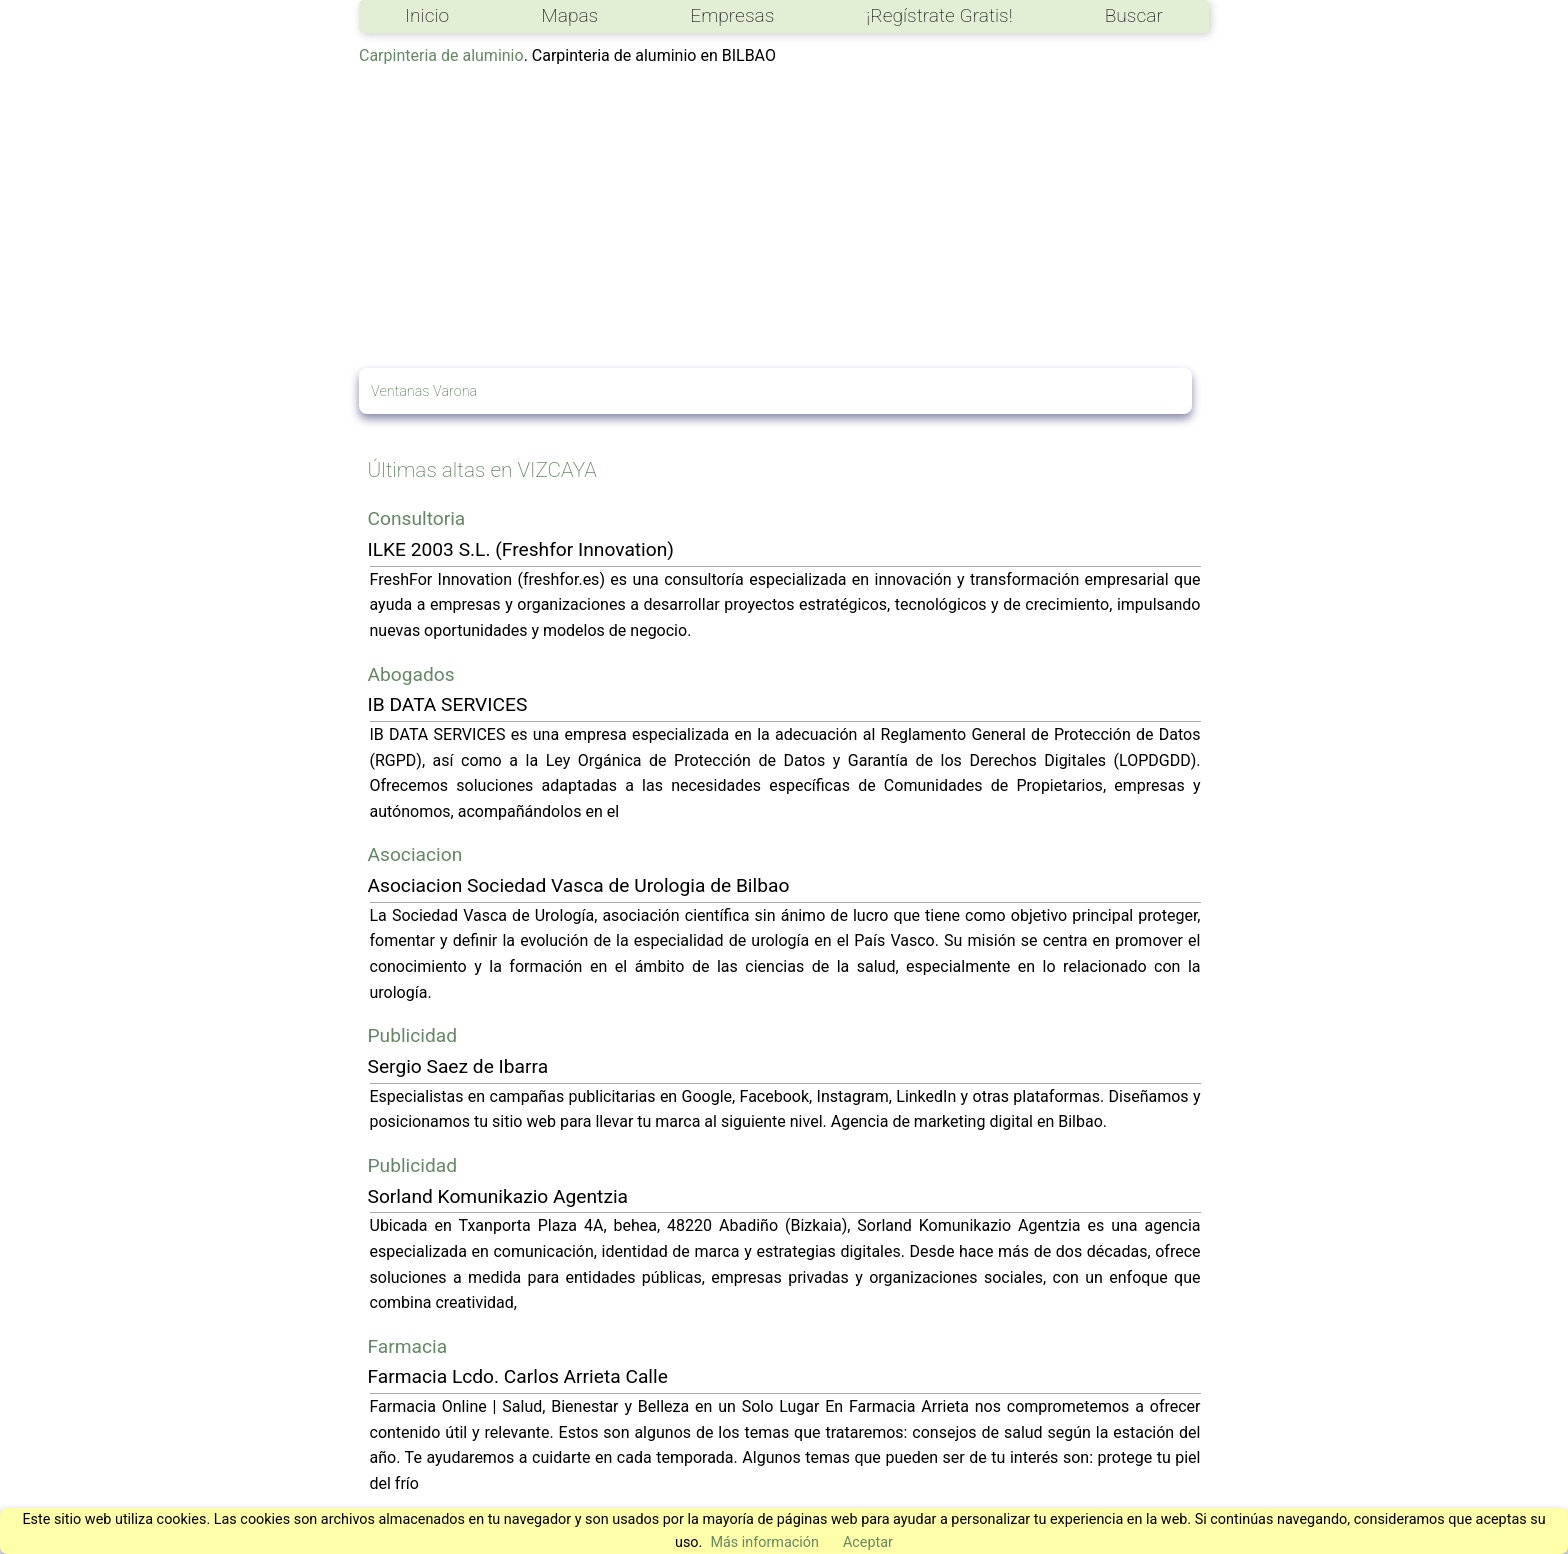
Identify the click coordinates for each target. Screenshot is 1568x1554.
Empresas (732, 15)
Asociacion (415, 854)
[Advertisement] (784, 218)
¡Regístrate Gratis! (939, 15)
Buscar (1134, 15)
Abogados (411, 674)
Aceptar (868, 1542)
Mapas (569, 15)
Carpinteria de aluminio (441, 55)
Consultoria (417, 518)
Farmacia (408, 1346)
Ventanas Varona (424, 391)
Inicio (427, 15)
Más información (764, 1542)
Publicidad (413, 1035)
